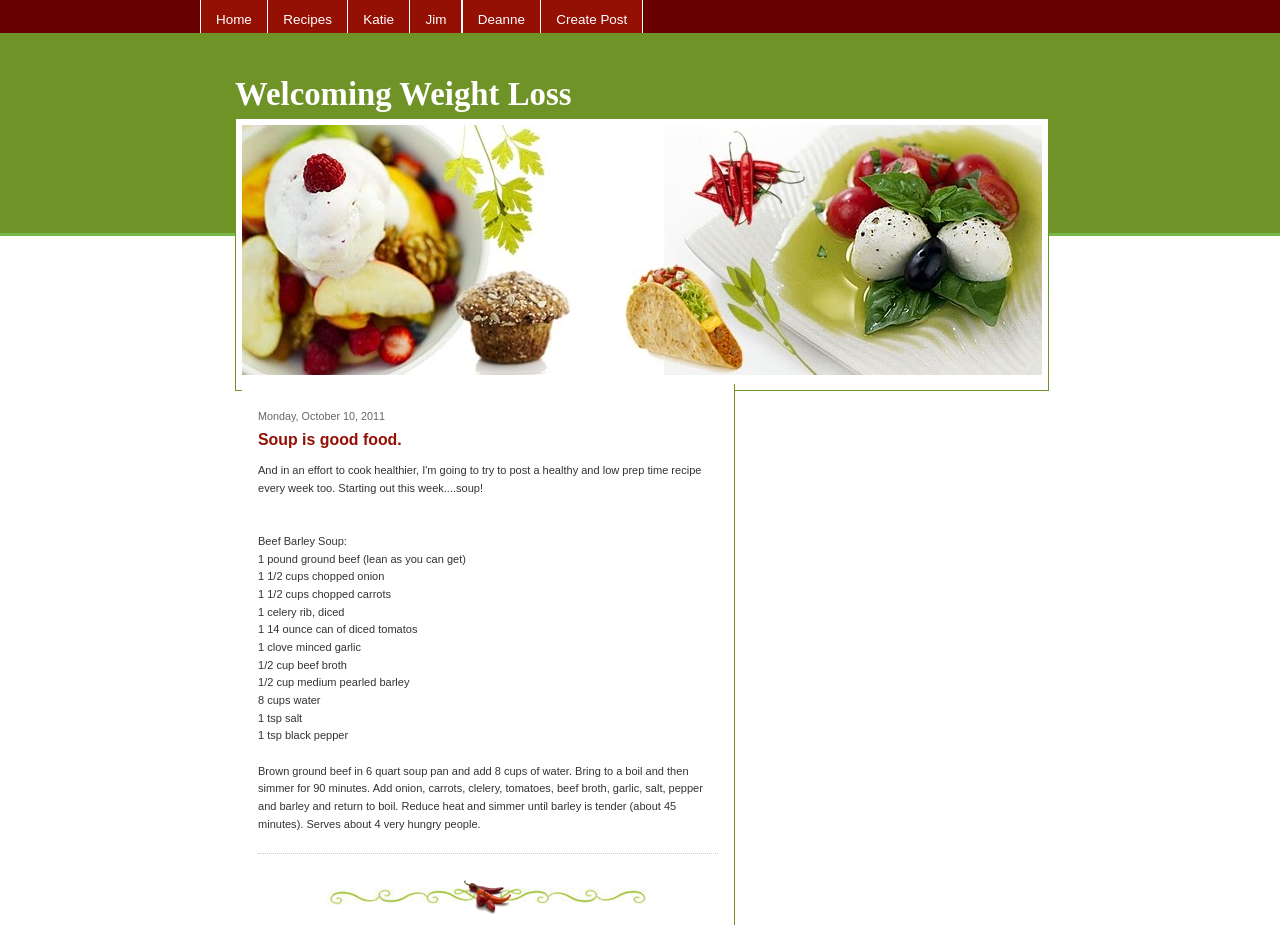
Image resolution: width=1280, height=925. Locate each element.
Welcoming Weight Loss (403, 94)
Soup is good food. (330, 439)
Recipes (307, 19)
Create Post (591, 19)
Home (234, 19)
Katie (378, 19)
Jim (435, 19)
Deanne (501, 19)
